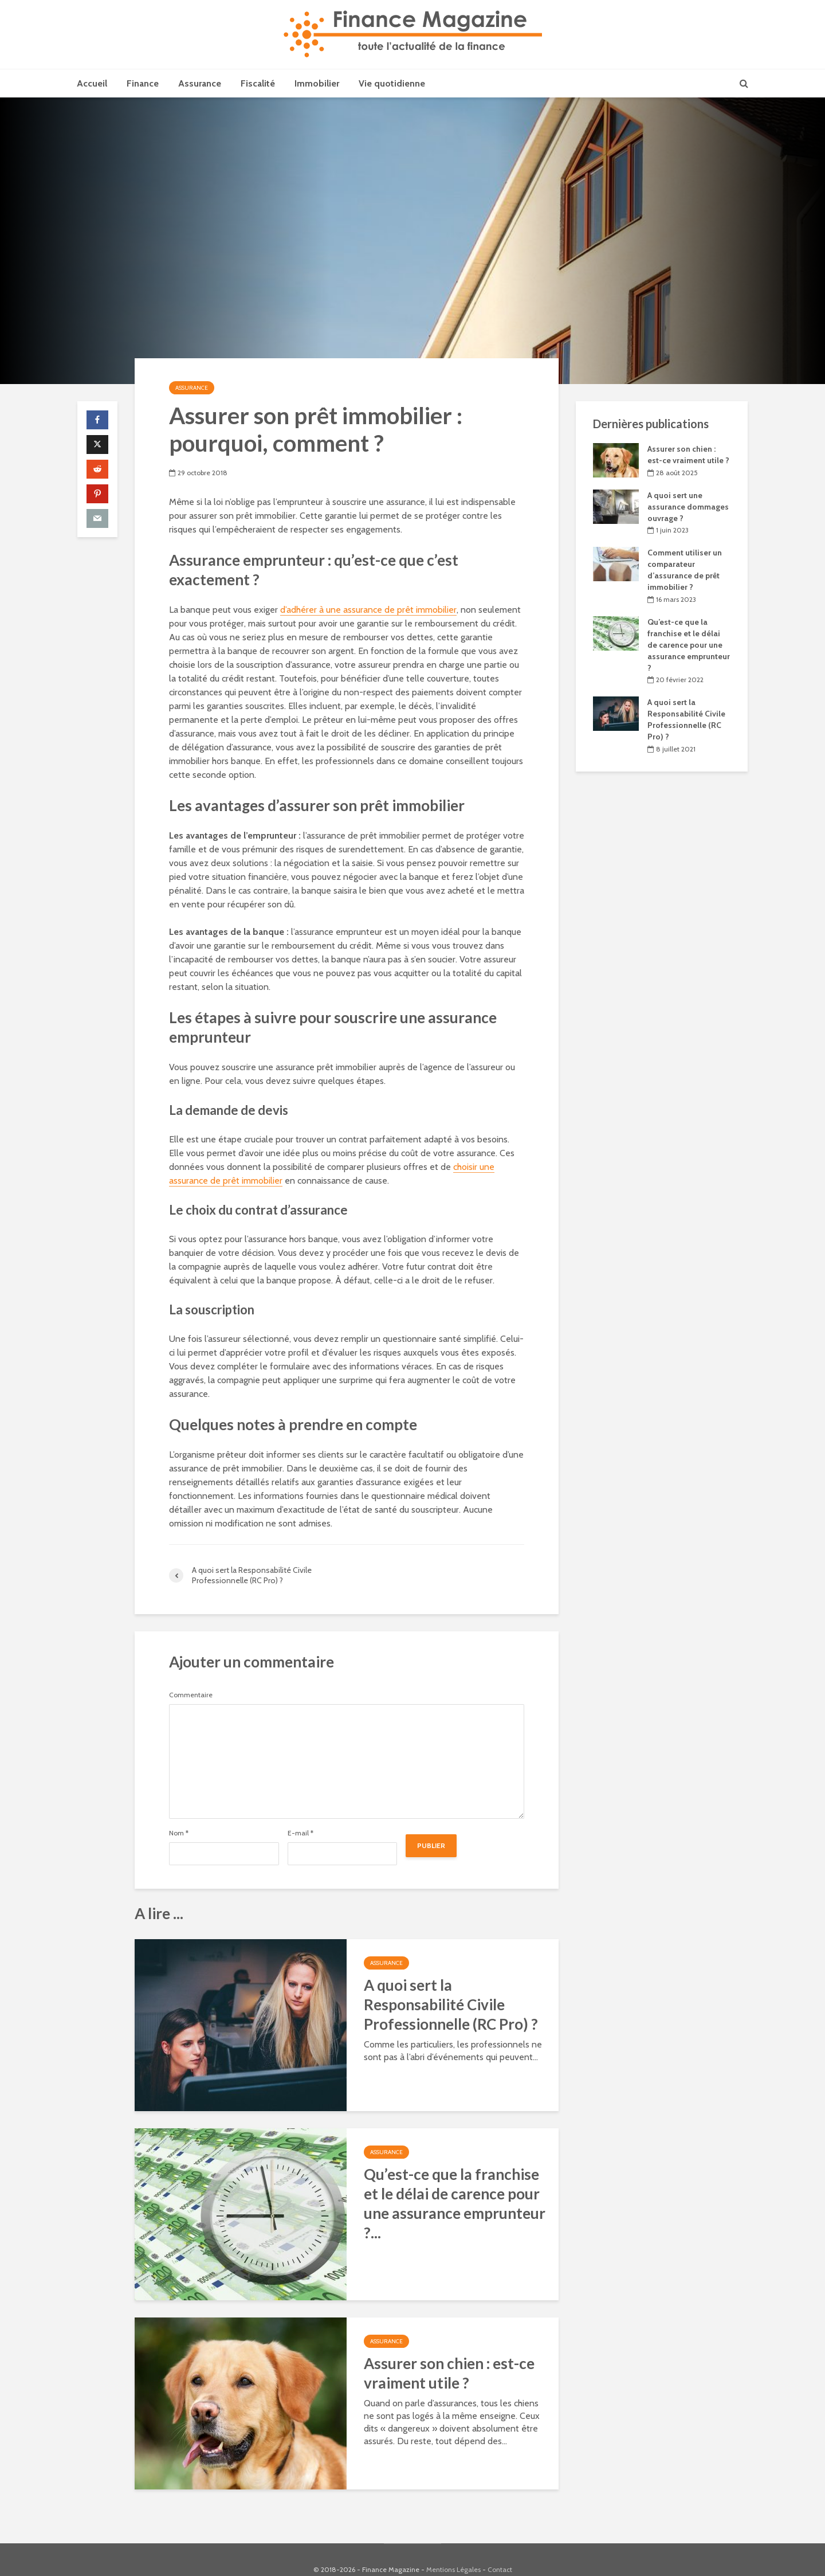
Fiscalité (258, 83)
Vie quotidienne (392, 83)
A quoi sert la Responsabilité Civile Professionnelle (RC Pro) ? (451, 2004)
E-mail (300, 1833)
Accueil (92, 83)
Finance (143, 83)
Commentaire (191, 1695)
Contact (500, 2550)
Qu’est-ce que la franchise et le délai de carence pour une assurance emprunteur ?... (454, 2203)
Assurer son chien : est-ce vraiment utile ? (449, 2373)
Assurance (199, 83)
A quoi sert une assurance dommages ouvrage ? (688, 506)
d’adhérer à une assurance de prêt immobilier (368, 609)
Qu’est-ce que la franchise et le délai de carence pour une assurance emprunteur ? (688, 645)
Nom (178, 1833)
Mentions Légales (453, 2550)
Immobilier (316, 83)
